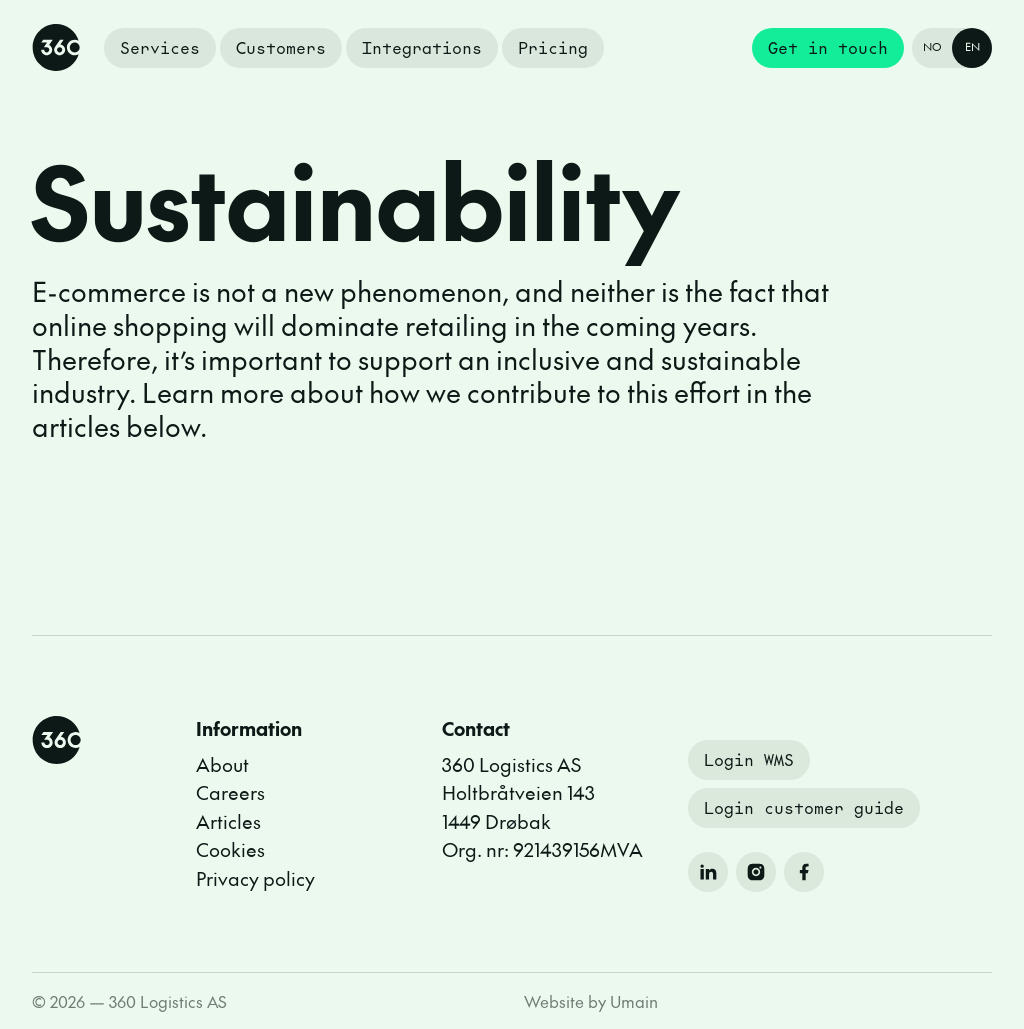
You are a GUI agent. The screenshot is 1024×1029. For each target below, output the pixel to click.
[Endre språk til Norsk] (952, 48)
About (222, 764)
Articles (228, 821)
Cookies (230, 849)
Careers (230, 792)
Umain (634, 1001)
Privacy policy (255, 878)
